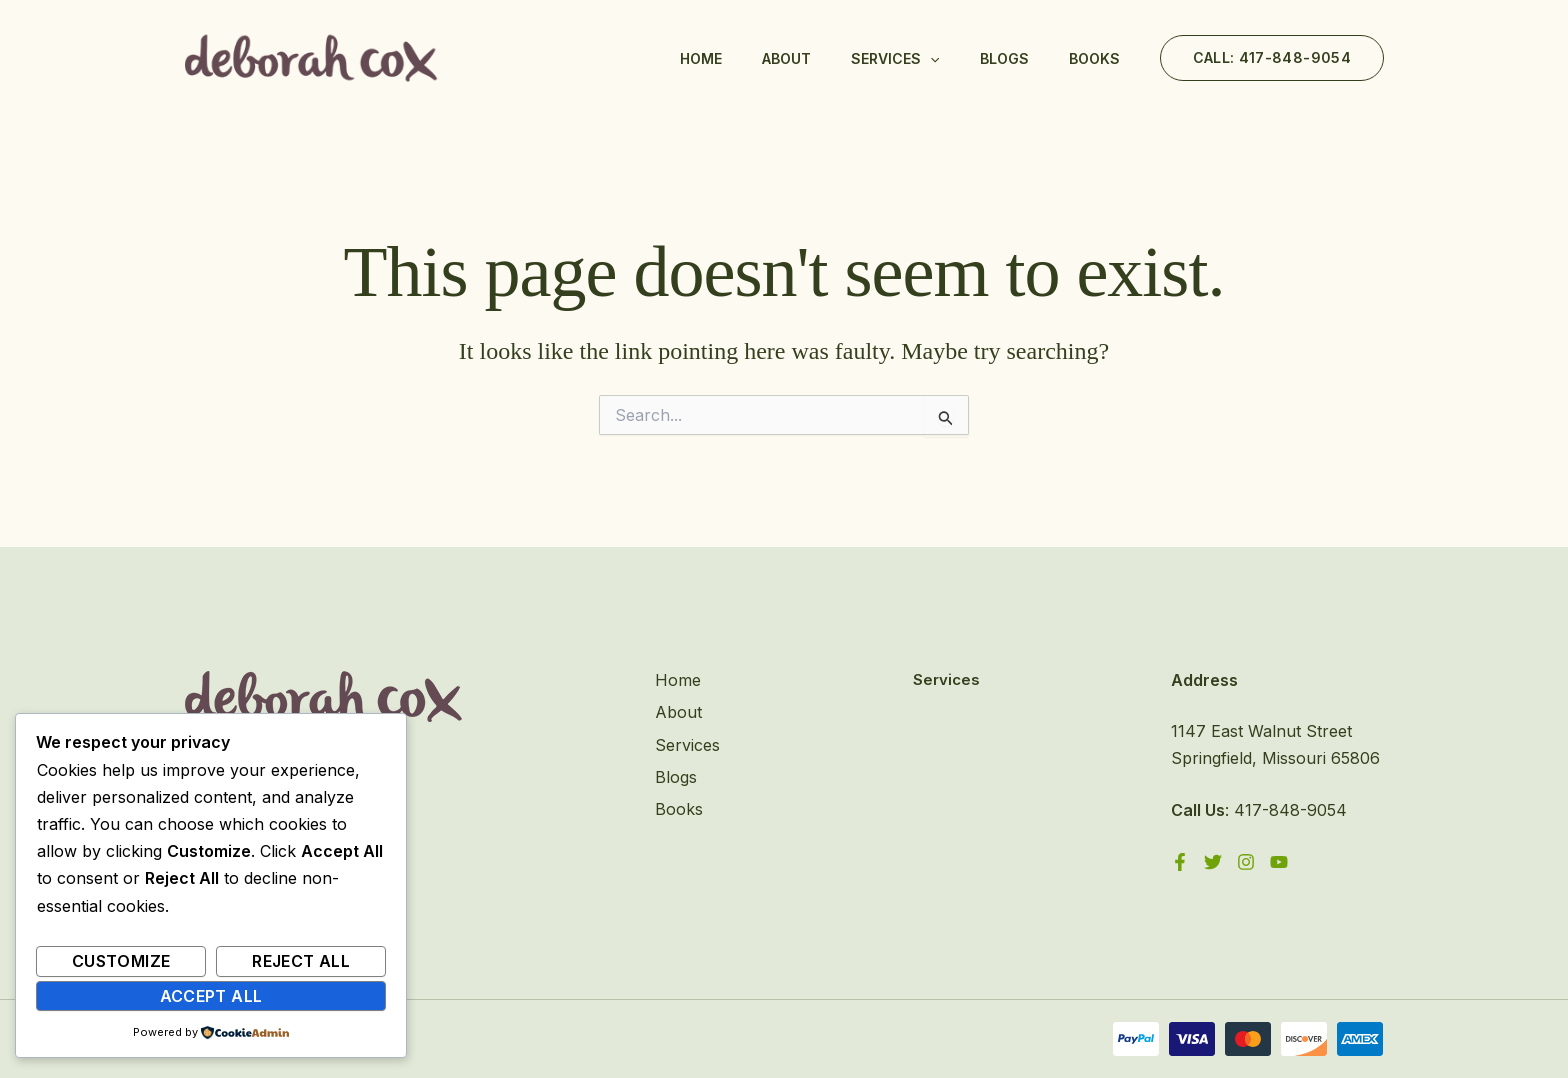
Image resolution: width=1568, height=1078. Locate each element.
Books (1094, 58)
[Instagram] (1246, 862)
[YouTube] (1279, 862)
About (786, 58)
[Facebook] (1180, 862)
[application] (930, 59)
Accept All (211, 996)
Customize (121, 961)
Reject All (301, 961)
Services (895, 59)
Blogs (1004, 58)
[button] (1272, 58)
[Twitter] (1213, 862)
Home (701, 58)
